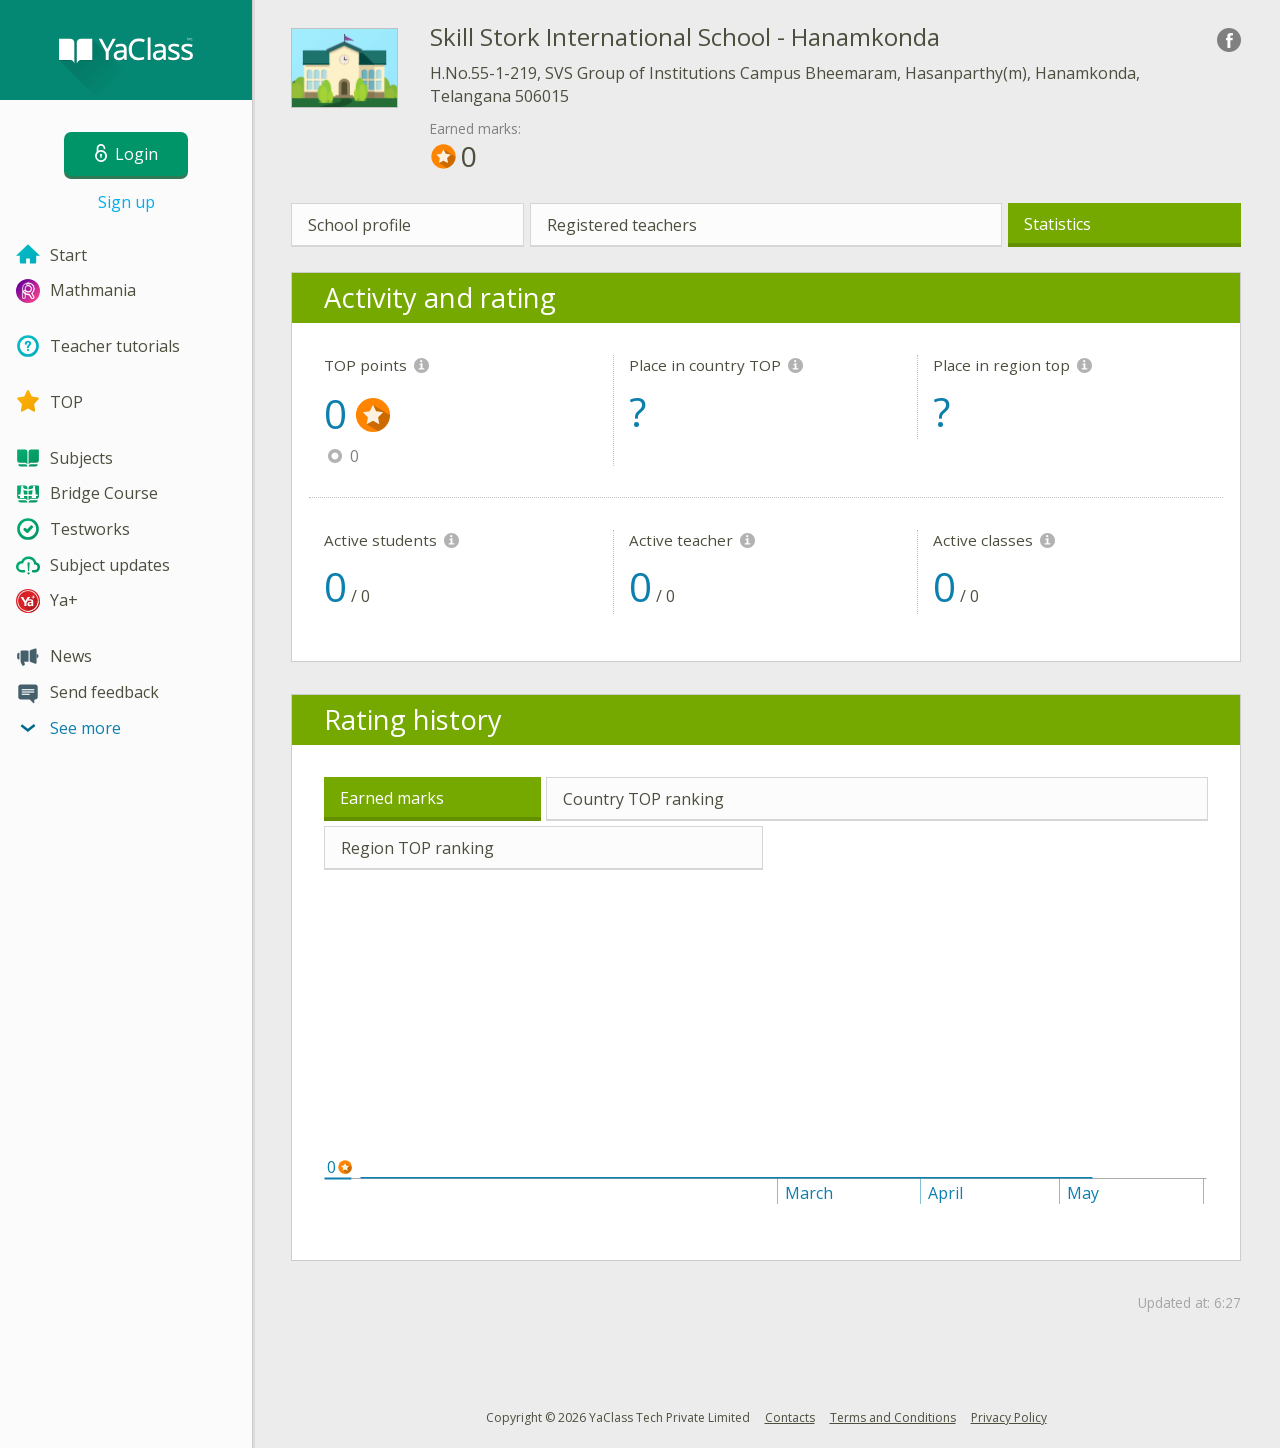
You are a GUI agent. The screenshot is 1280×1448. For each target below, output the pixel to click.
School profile (359, 225)
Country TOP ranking (643, 799)
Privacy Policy (1009, 1417)
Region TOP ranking (417, 848)
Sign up (126, 202)
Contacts (790, 1417)
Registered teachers (622, 225)
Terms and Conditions (893, 1417)
